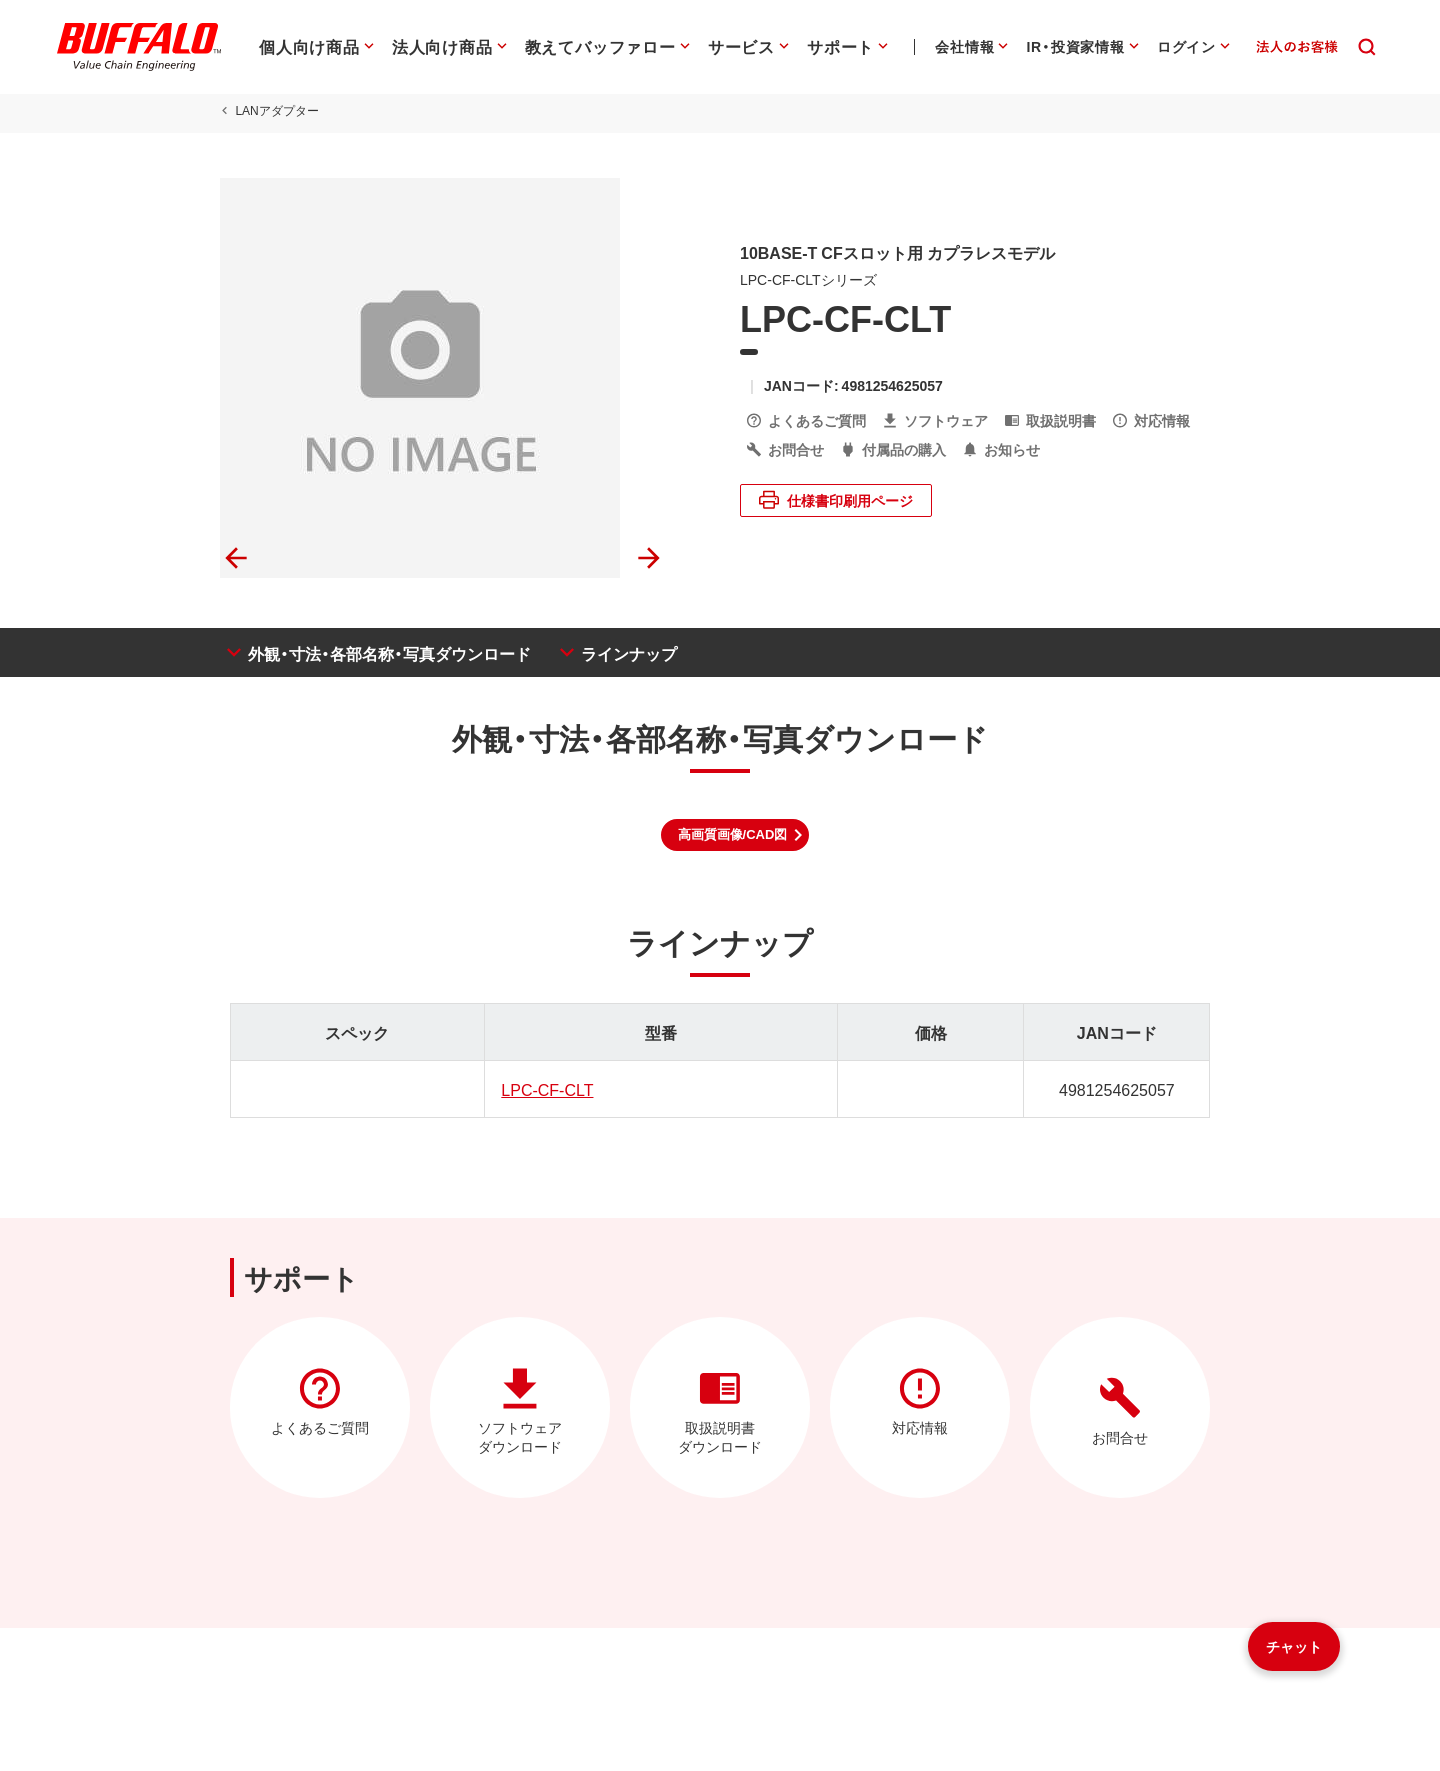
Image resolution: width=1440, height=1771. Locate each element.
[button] (735, 835)
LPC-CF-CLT (543, 1089)
